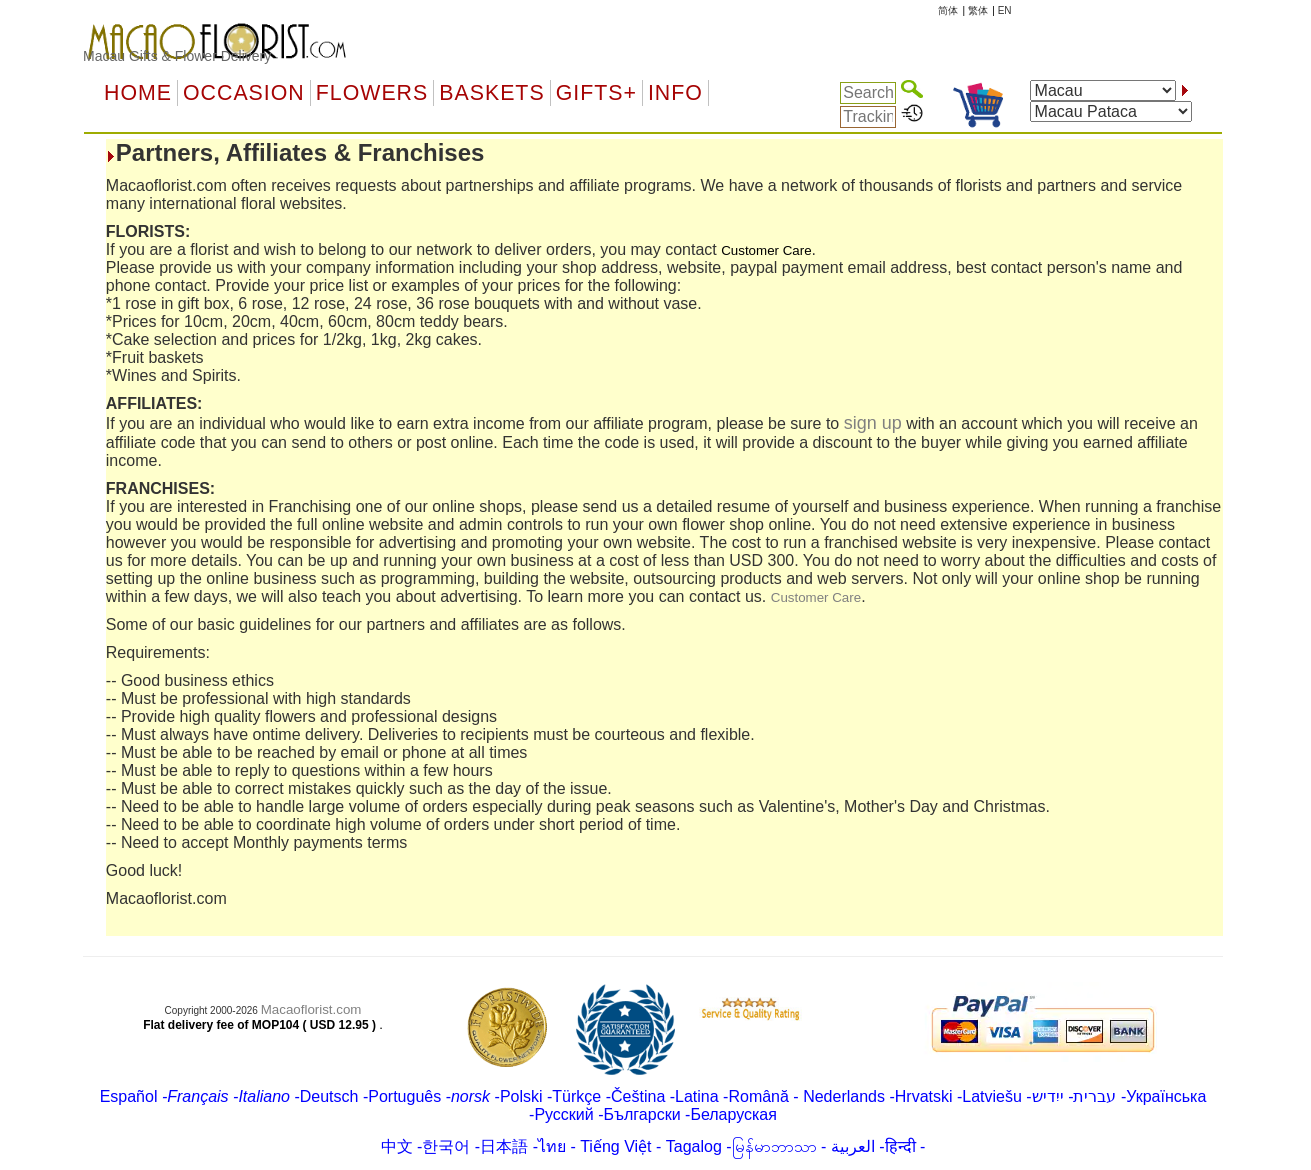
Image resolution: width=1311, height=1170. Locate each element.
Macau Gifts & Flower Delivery (177, 56)
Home (138, 93)
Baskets (491, 93)
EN (1005, 10)
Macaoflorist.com (311, 1009)
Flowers (372, 93)
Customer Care (816, 597)
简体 (948, 10)
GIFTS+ (596, 93)
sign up (873, 423)
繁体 (978, 10)
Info (675, 93)
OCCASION (244, 93)
